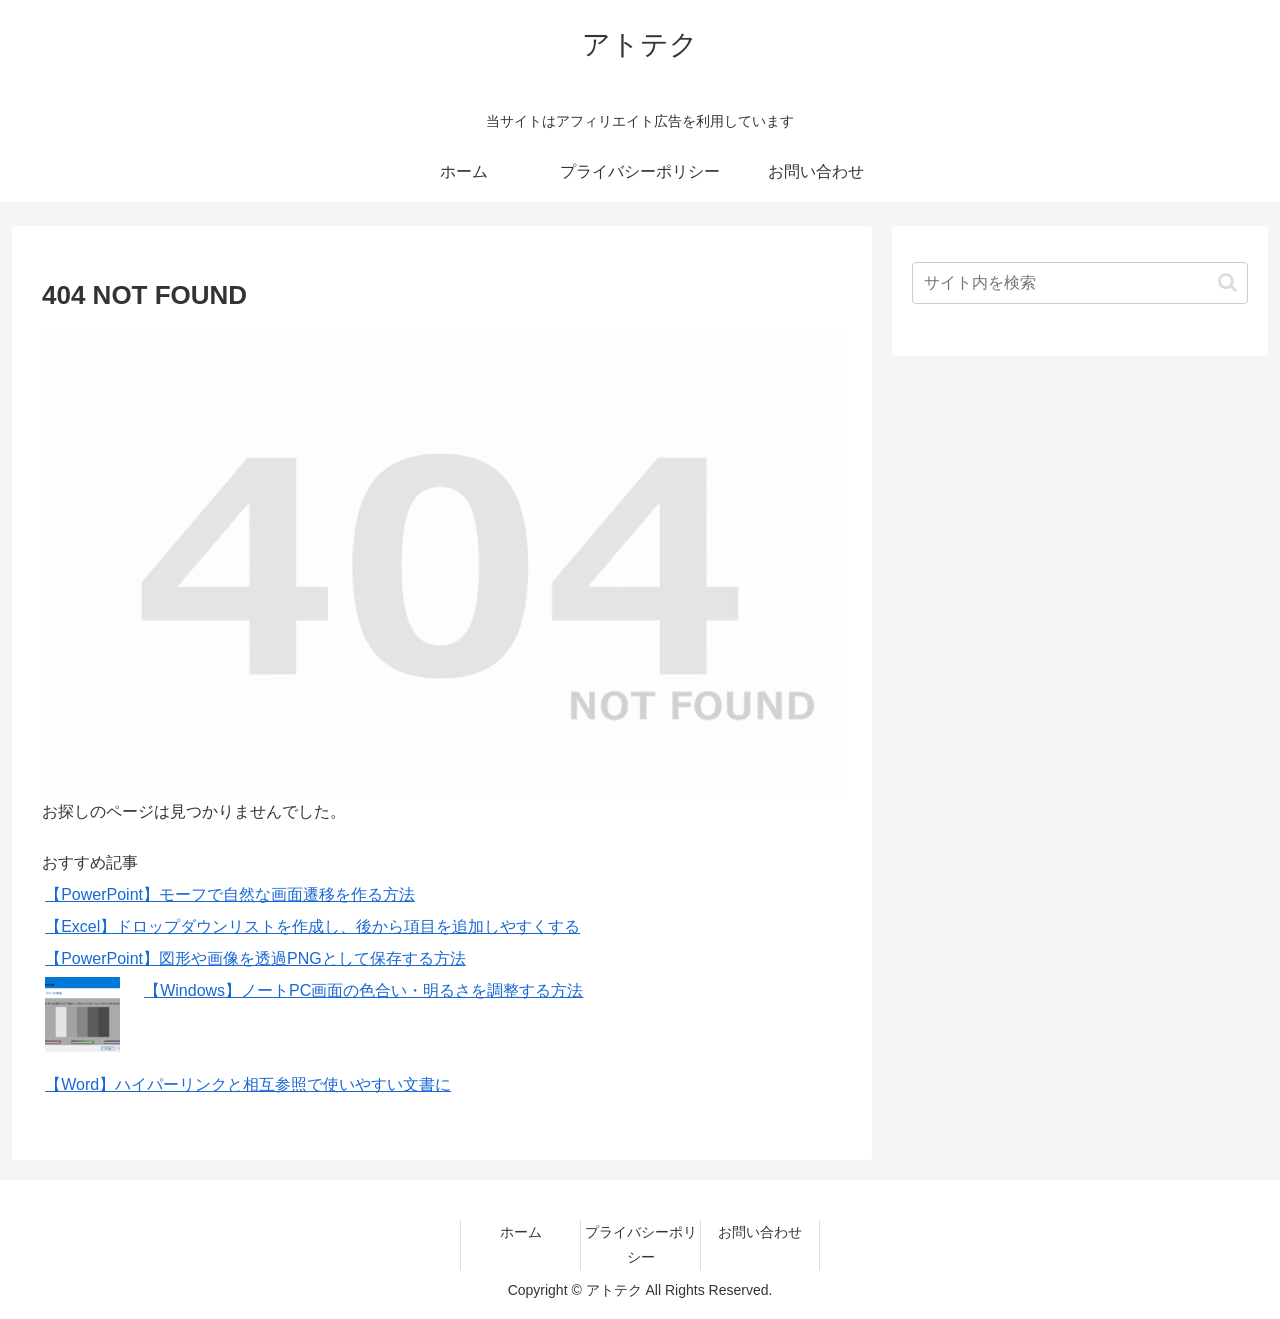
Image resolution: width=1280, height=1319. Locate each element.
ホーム (521, 1232)
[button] (1227, 282)
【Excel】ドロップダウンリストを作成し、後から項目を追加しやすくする (312, 926)
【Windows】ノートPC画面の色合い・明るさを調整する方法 (363, 990)
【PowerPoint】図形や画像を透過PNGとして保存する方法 (255, 958)
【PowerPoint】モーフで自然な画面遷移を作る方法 (230, 894)
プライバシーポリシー (641, 1244)
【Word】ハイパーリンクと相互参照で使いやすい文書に (248, 1084)
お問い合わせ (760, 1232)
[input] (1080, 283)
